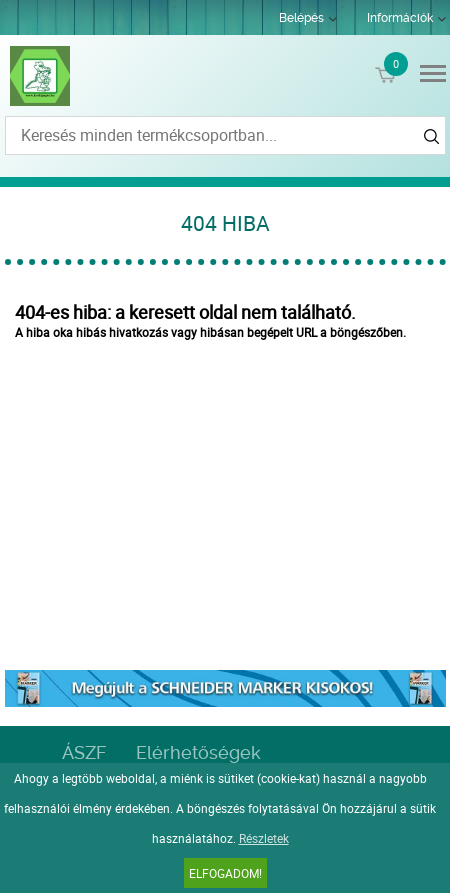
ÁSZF (84, 752)
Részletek (264, 838)
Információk (400, 18)
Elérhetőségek (198, 752)
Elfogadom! (225, 873)
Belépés (301, 18)
